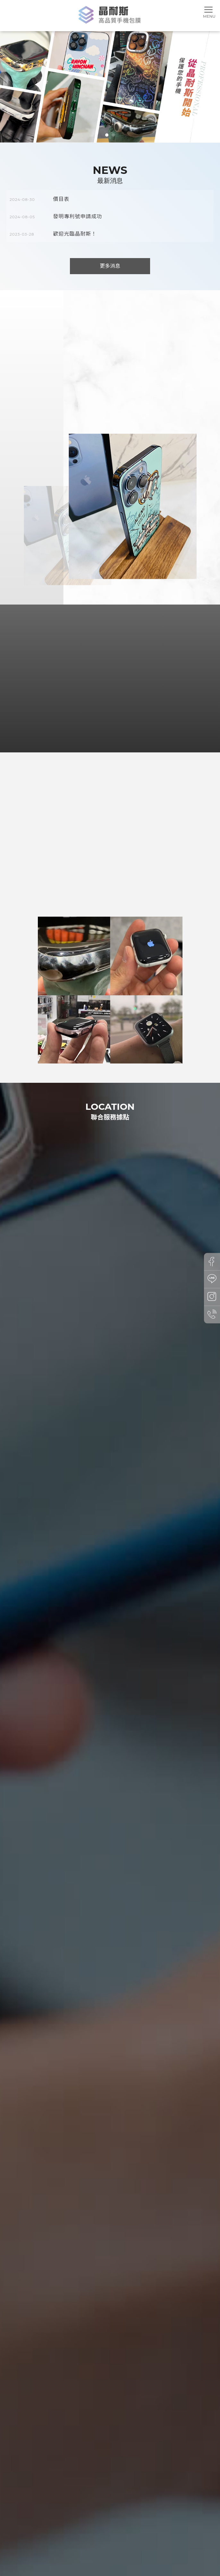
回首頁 (15, 2536)
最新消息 (36, 2536)
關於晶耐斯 (62, 2536)
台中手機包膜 (136, 2547)
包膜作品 (135, 2536)
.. (136, 2568)
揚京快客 (88, 2568)
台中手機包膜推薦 (106, 2547)
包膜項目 (88, 2536)
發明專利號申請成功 (77, 216)
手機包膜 (54, 2547)
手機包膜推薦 (76, 2547)
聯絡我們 (175, 2536)
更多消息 (110, 266)
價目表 (61, 199)
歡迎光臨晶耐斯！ (75, 234)
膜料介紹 (111, 2536)
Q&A (155, 2536)
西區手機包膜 (162, 2547)
